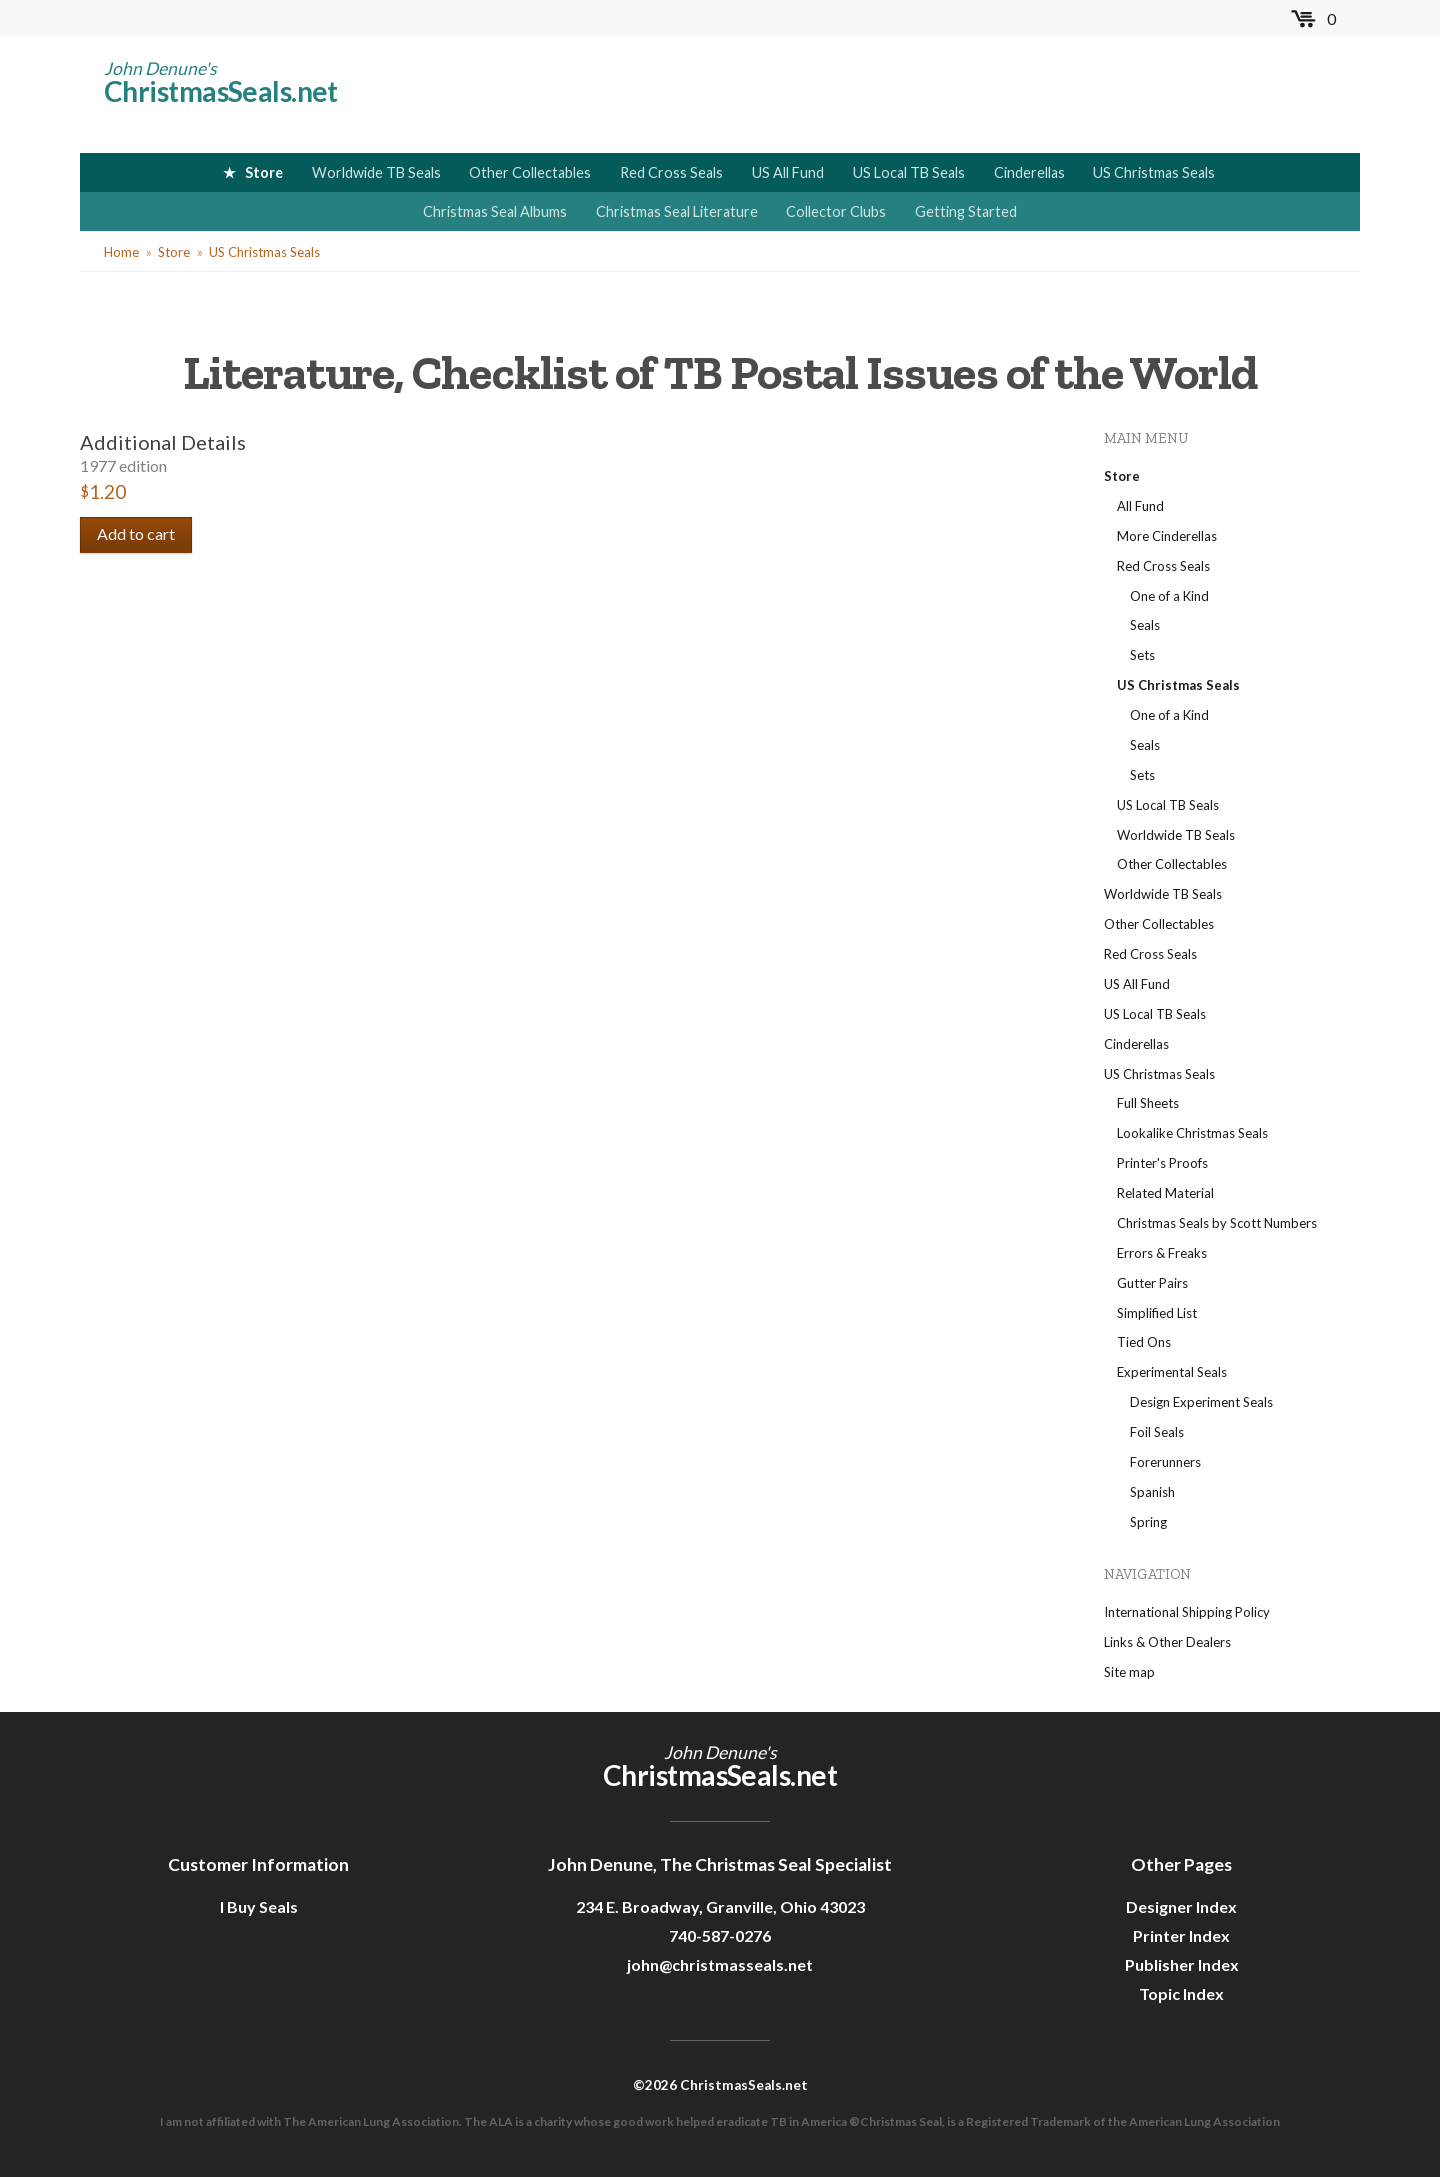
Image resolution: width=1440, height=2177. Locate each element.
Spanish (1152, 1492)
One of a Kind (1169, 596)
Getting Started (966, 211)
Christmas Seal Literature (677, 211)
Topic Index (1181, 1993)
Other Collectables (530, 172)
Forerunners (1165, 1462)
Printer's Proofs (1162, 1163)
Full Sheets (1148, 1103)
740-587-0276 (720, 1935)
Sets (1142, 655)
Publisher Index (1182, 1964)
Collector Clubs (836, 211)
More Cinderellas (1167, 536)
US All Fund (788, 172)
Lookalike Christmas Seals (1192, 1133)
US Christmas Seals (1154, 172)
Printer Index (1181, 1935)
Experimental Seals (1172, 1372)
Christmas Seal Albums (495, 211)
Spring (1148, 1522)
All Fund (1140, 506)
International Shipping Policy (1187, 1612)
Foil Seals (1157, 1432)
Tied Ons (1144, 1342)
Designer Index (1181, 1906)
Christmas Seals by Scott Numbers (1217, 1223)
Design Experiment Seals (1201, 1402)
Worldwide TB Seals (376, 172)
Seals (1145, 625)
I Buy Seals (259, 1906)
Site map (1129, 1672)
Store (264, 172)
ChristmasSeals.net (221, 91)
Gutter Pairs (1152, 1283)
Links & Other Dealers (1167, 1642)
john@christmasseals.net (720, 1964)
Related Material (1165, 1193)
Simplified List (1157, 1313)
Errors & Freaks (1162, 1253)
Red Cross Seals (671, 172)
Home (121, 252)
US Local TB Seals (909, 172)
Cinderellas (1029, 172)
